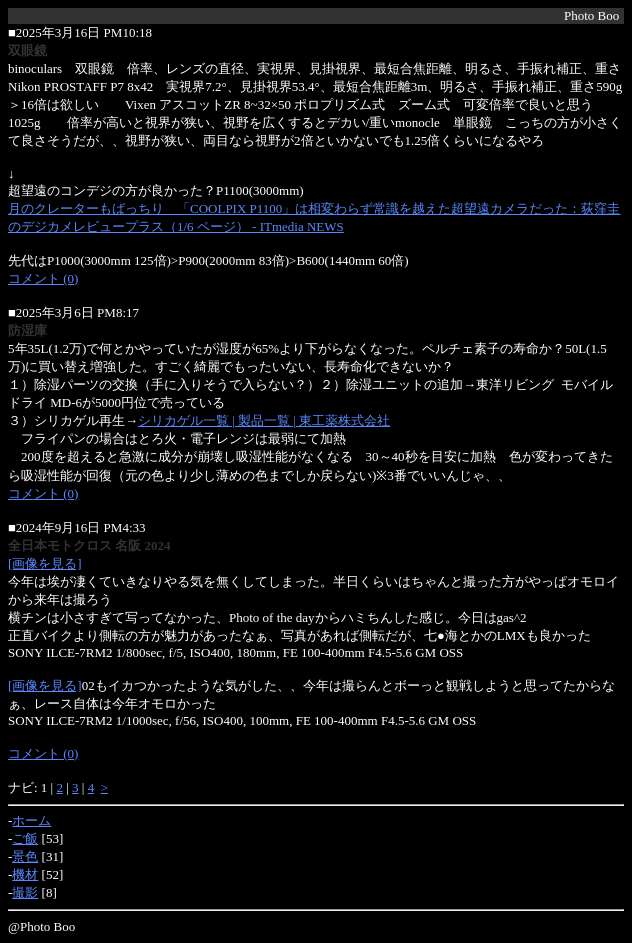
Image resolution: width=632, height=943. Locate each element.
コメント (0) (43, 278)
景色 (25, 856)
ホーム (31, 820)
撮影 (25, 892)
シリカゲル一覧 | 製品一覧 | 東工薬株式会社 (264, 420)
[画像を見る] (45, 563)
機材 (25, 874)
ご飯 (25, 838)
